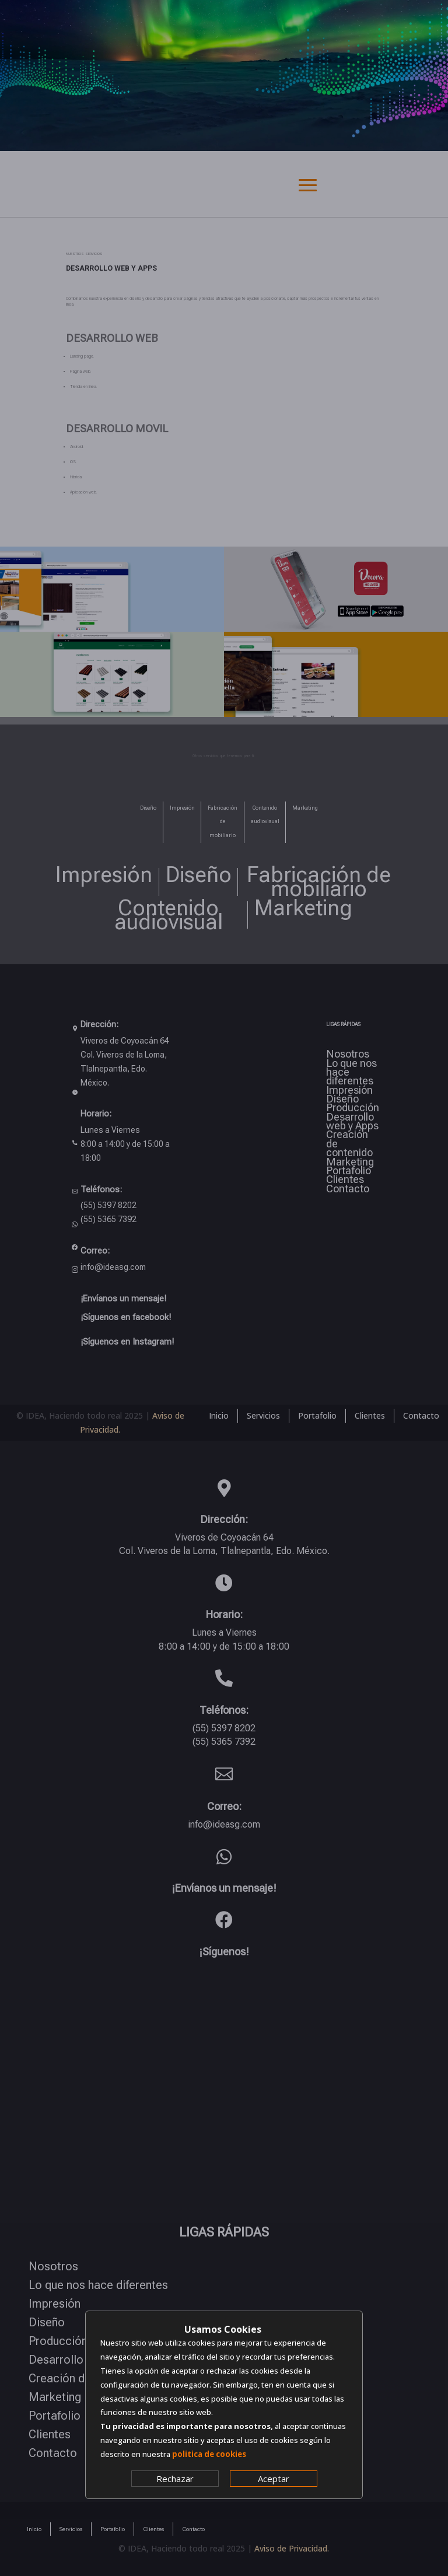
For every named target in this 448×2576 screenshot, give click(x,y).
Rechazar (175, 2478)
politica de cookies (209, 2454)
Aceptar (273, 2478)
